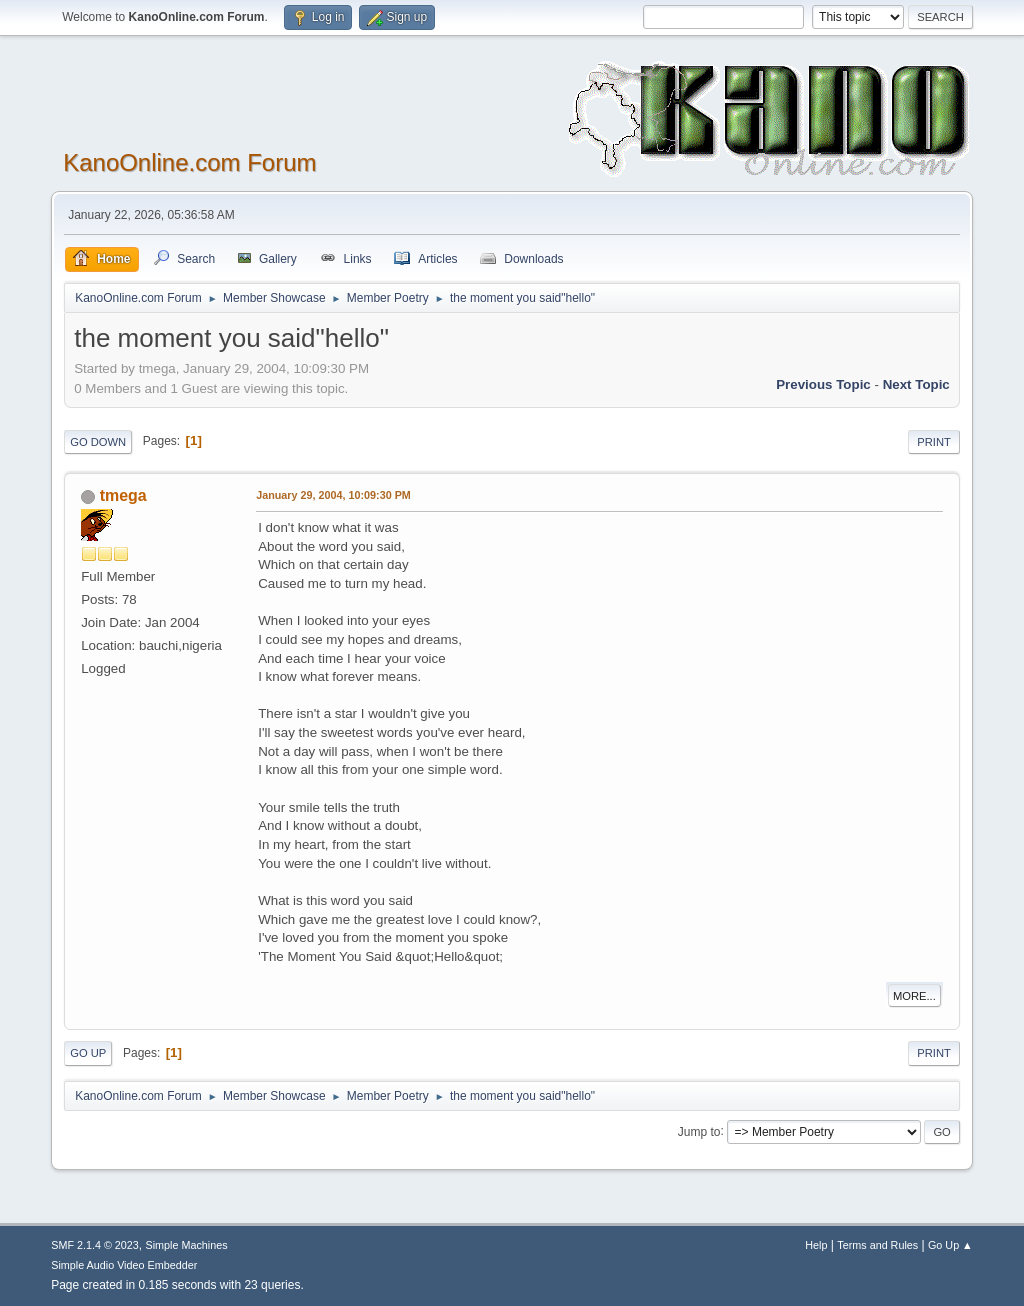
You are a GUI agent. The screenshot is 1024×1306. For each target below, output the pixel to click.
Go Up (88, 1053)
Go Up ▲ (950, 1245)
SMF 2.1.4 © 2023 (95, 1245)
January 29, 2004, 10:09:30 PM (333, 495)
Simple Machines (187, 1245)
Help (816, 1245)
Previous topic (823, 384)
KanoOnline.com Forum (189, 162)
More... (914, 996)
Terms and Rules (877, 1245)
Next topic (916, 384)
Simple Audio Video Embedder (124, 1265)
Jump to (699, 1131)
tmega (123, 495)
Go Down (98, 442)
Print (934, 442)
